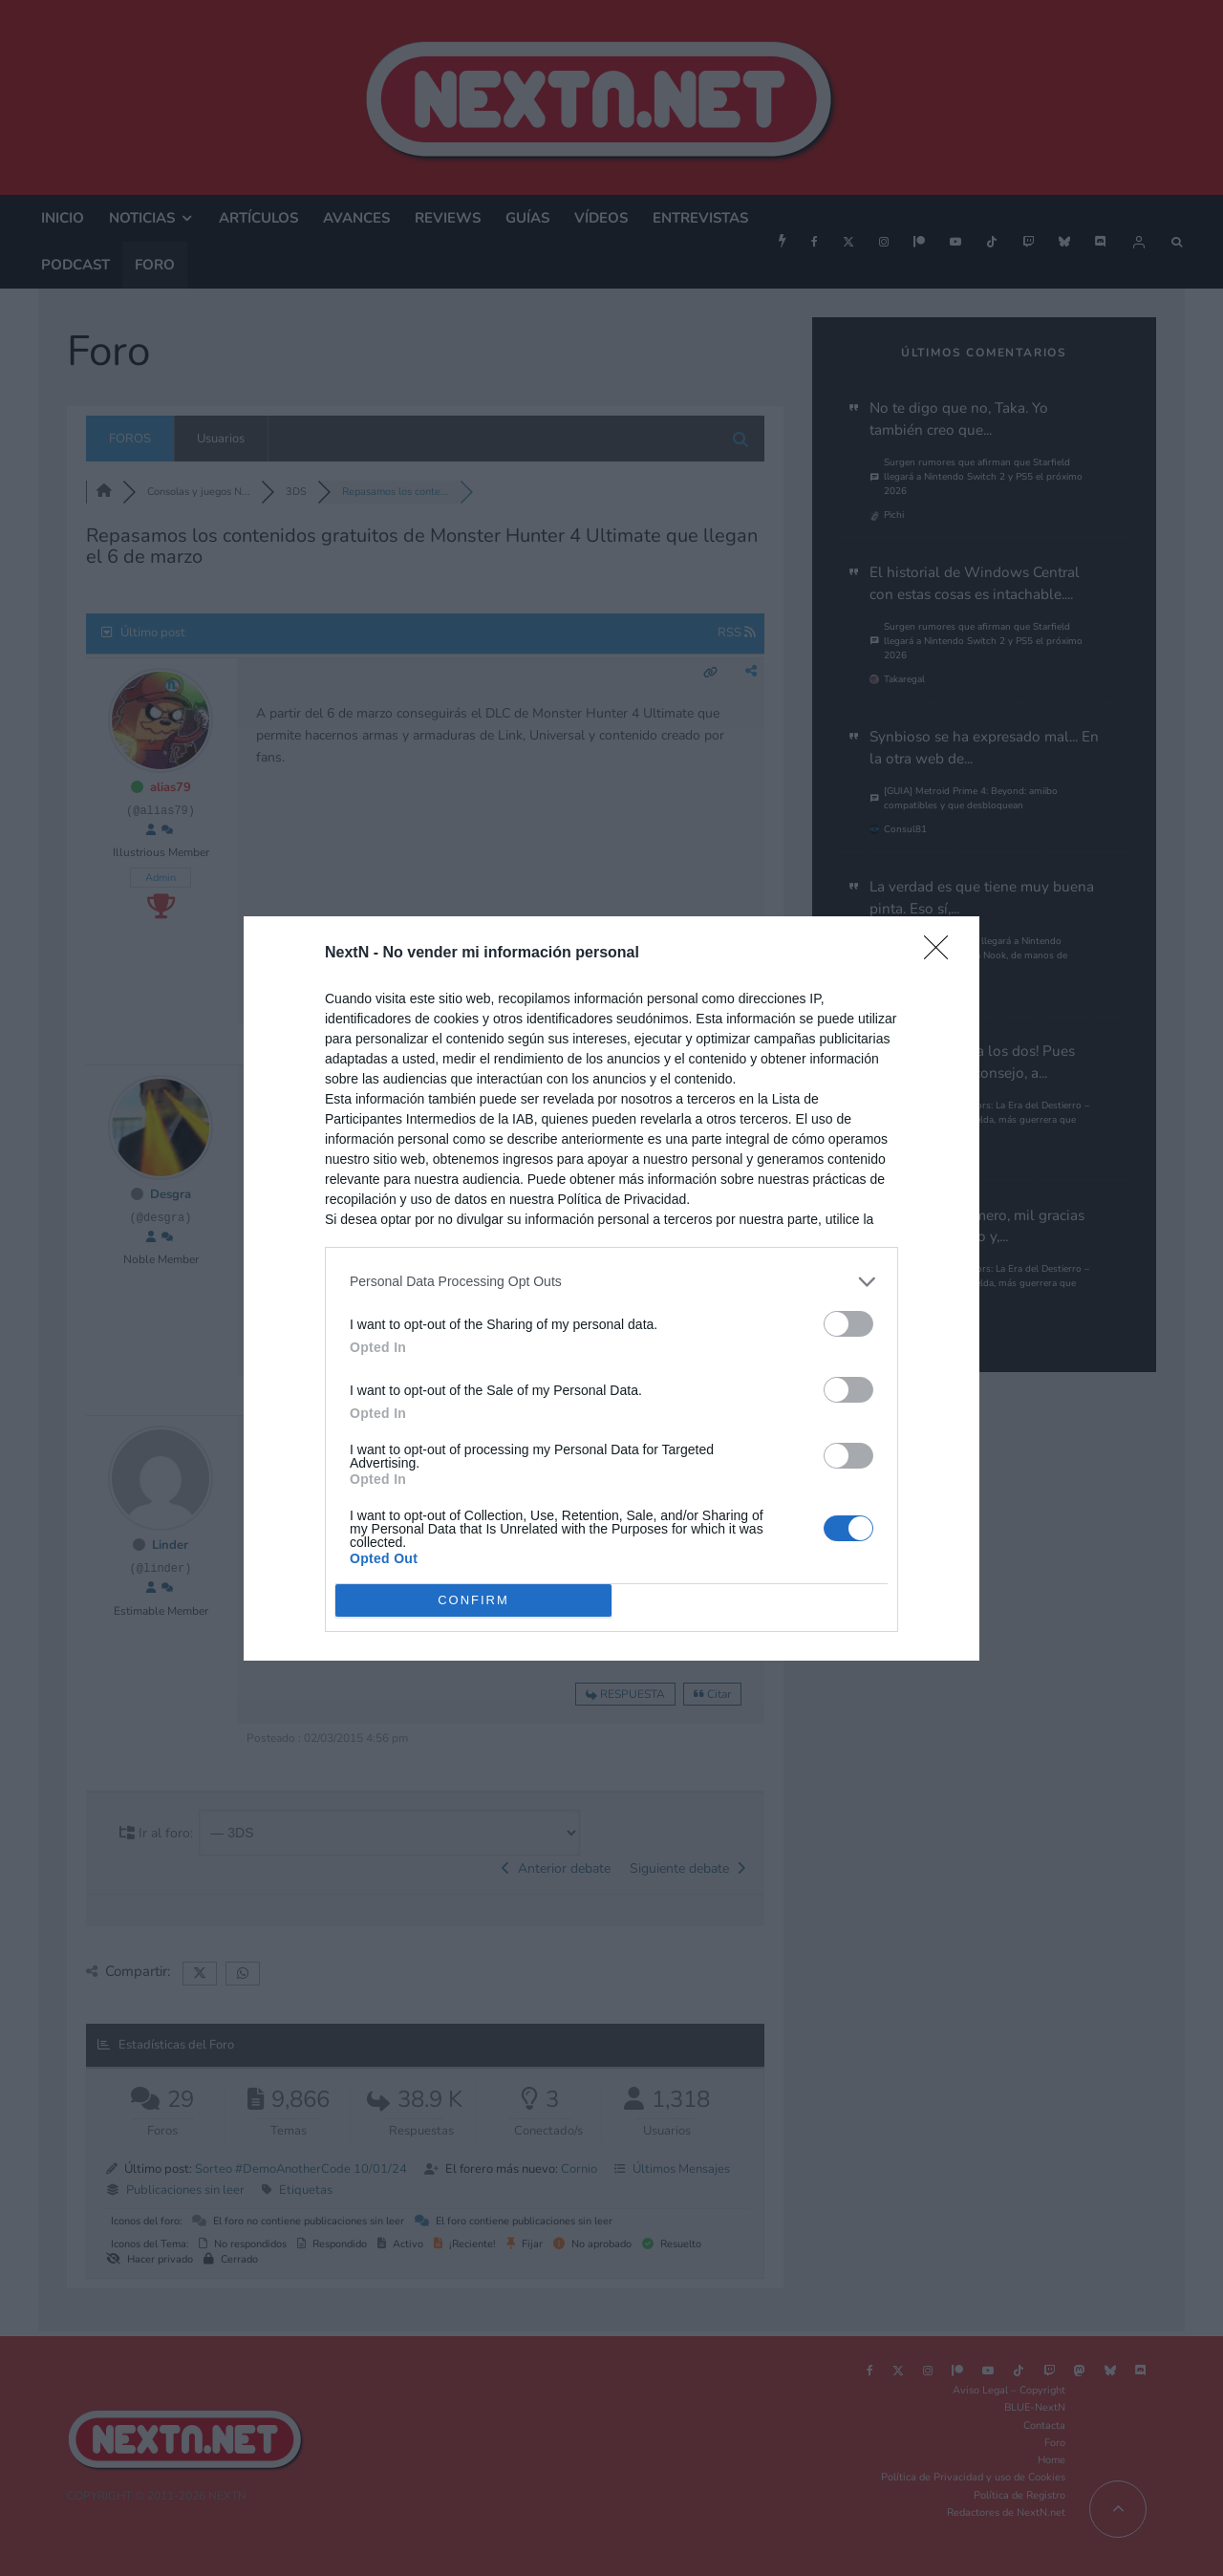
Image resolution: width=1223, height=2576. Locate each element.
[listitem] (611, 1282)
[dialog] (611, 1288)
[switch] (848, 1324)
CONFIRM (473, 1600)
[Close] (942, 953)
